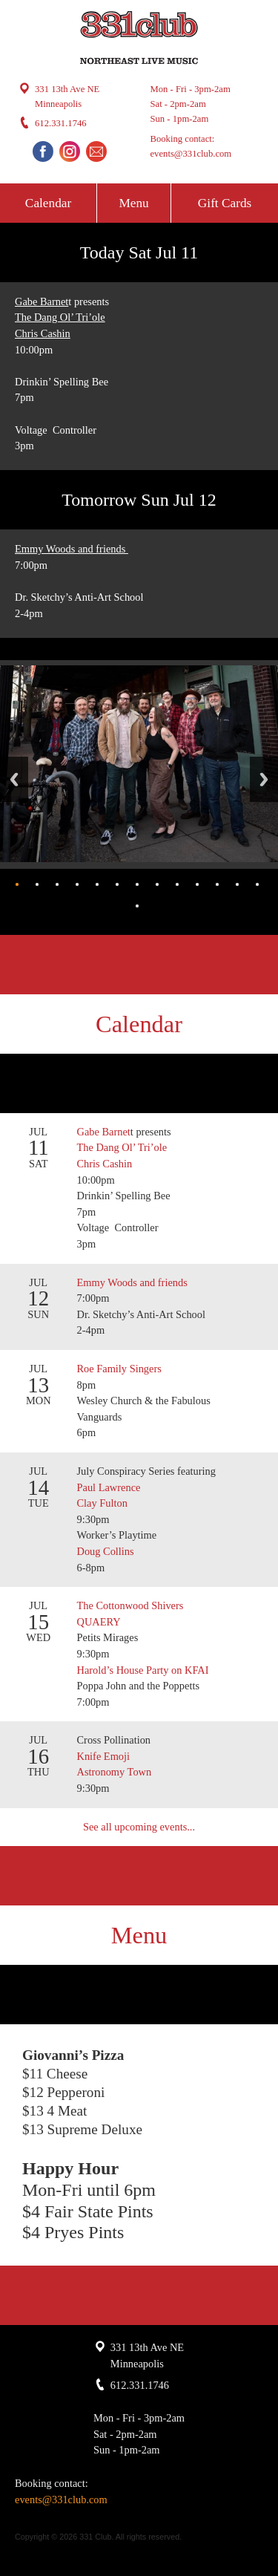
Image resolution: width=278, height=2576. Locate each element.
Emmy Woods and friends (71, 549)
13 (257, 884)
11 (217, 884)
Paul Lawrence (109, 1487)
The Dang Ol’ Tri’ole (60, 317)
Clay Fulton (102, 1503)
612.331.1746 (61, 123)
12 (237, 884)
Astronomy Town (114, 1772)
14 (137, 906)
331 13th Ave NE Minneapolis (67, 96)
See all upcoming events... (139, 1827)
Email (96, 151)
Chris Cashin (42, 333)
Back (14, 779)
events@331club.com (191, 154)
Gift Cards (224, 203)
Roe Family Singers (121, 1369)
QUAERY (99, 1622)
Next (264, 779)
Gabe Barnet (41, 301)
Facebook (43, 151)
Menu (133, 203)
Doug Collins (105, 1551)
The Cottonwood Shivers (130, 1605)
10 (197, 884)
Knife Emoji (103, 1756)
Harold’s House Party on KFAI (143, 1670)
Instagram (69, 151)
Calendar (48, 203)
